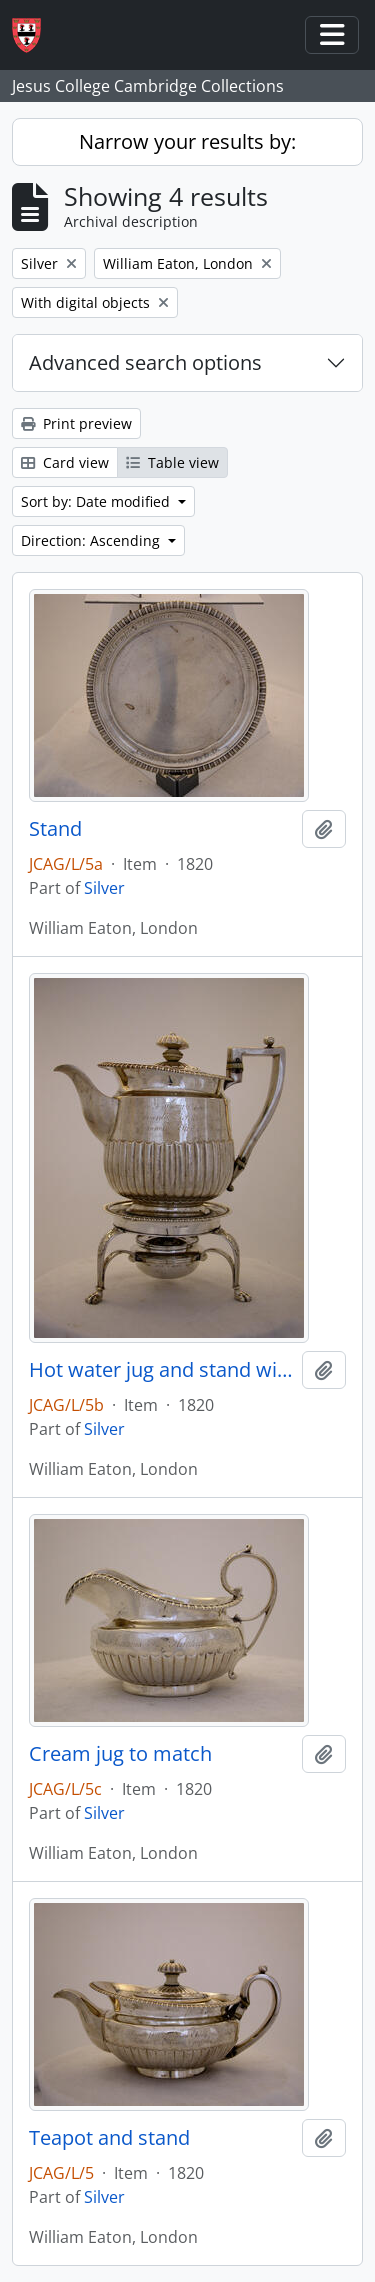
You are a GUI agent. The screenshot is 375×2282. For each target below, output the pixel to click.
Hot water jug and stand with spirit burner (161, 1370)
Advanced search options (145, 362)
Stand (55, 829)
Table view (172, 462)
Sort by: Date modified (97, 501)
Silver (104, 888)
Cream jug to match (120, 1754)
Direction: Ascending (92, 540)
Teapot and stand (109, 2138)
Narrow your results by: (187, 141)
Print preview (76, 423)
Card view (65, 462)
